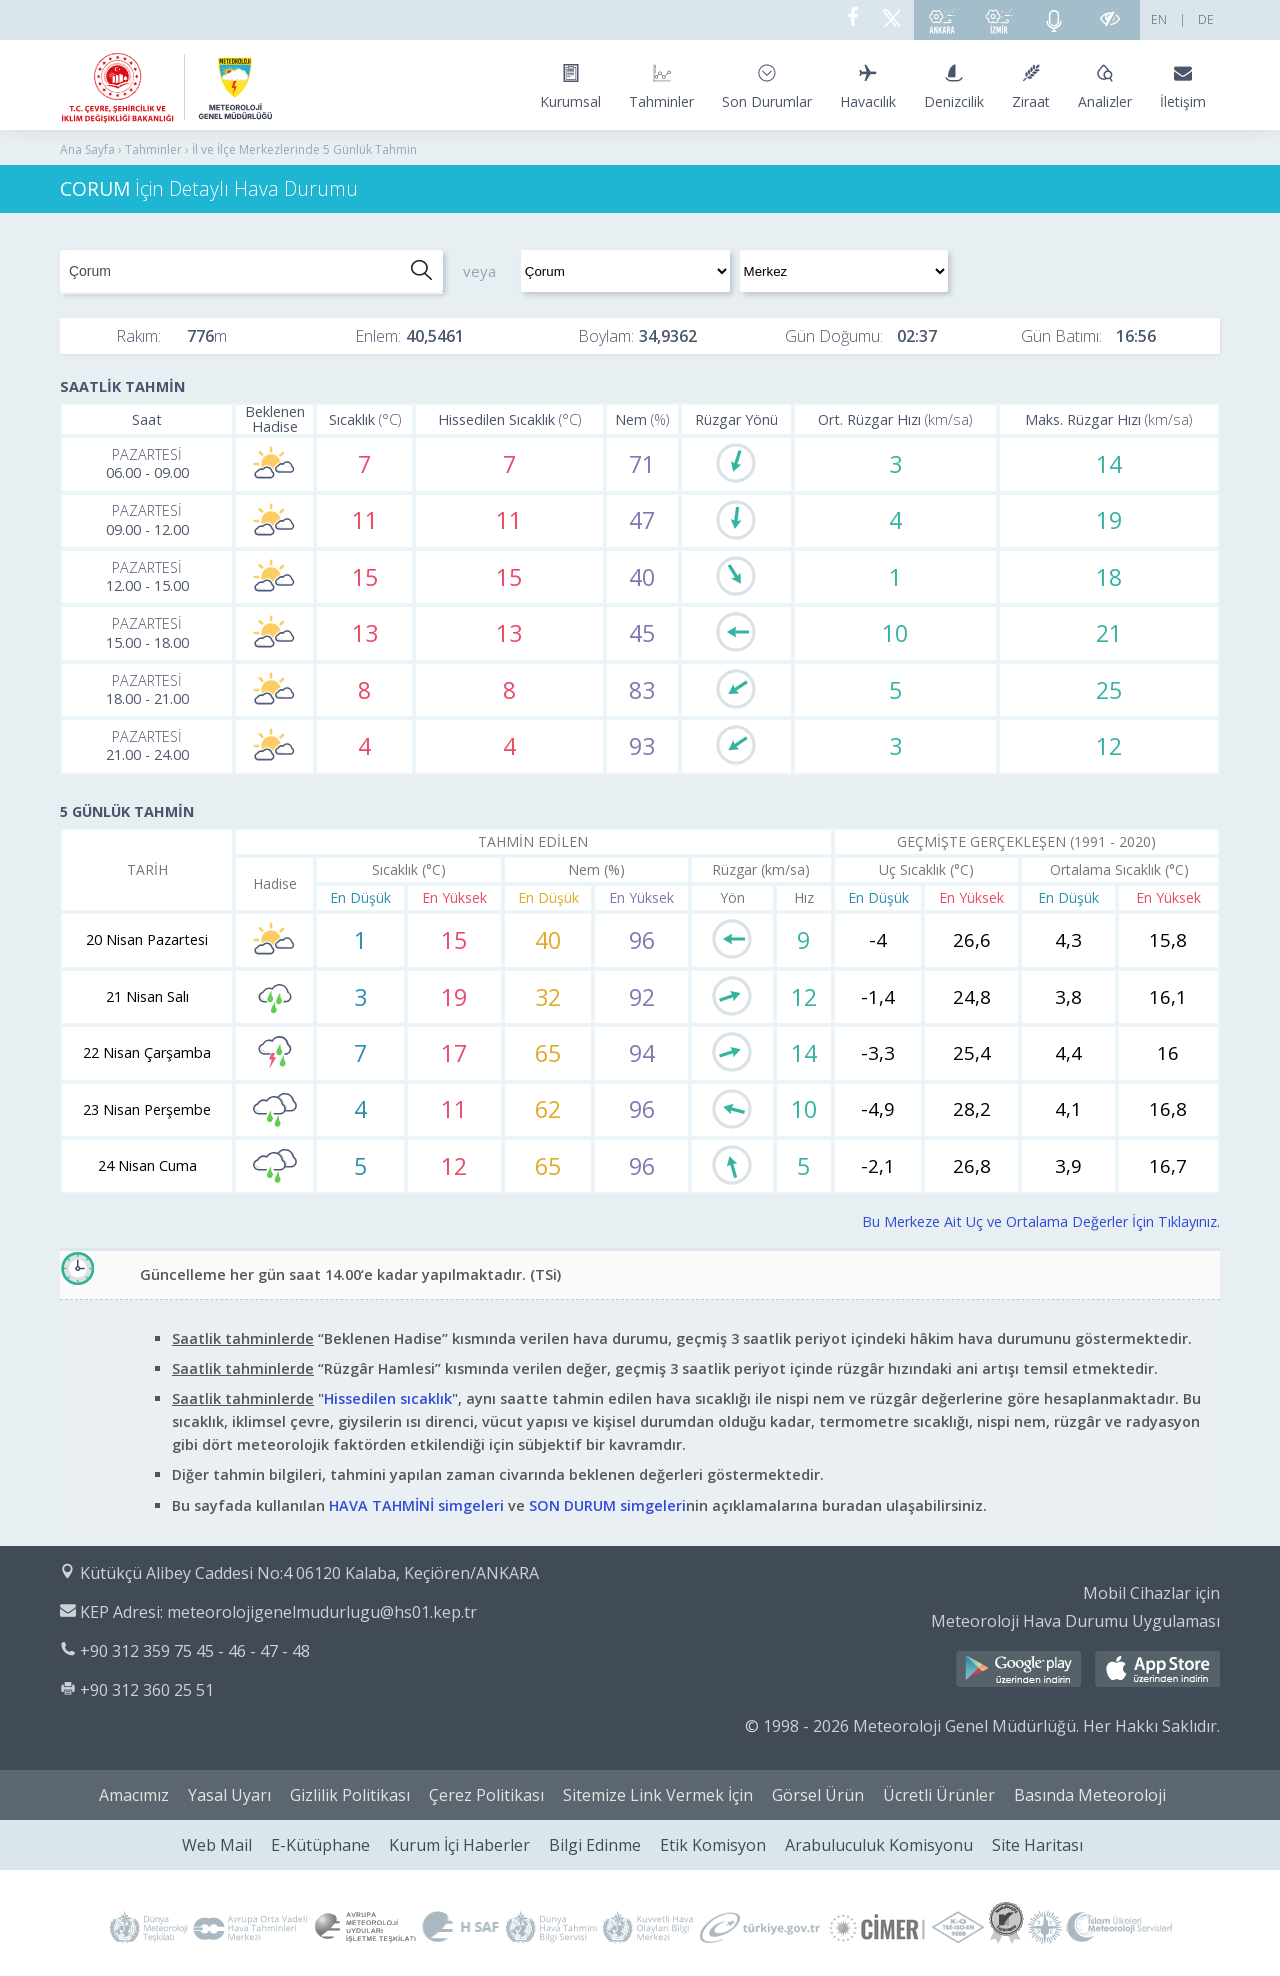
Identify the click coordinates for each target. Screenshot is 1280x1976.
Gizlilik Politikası (350, 1795)
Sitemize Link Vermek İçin (658, 1795)
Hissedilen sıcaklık (388, 1398)
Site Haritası (1037, 1845)
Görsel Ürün (818, 1795)
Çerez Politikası (486, 1795)
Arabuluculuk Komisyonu (879, 1845)
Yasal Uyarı (229, 1795)
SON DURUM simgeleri (607, 1505)
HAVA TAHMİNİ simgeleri (416, 1505)
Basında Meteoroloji (1090, 1795)
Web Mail (217, 1845)
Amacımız (134, 1795)
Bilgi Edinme (595, 1845)
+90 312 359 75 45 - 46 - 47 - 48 (195, 1651)
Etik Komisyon (713, 1845)
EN (1159, 19)
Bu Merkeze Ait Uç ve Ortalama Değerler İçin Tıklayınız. (1041, 1221)
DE (1206, 19)
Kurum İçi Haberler (459, 1845)
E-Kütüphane (320, 1845)
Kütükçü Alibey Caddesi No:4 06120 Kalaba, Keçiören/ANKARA (309, 1573)
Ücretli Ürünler (939, 1795)
